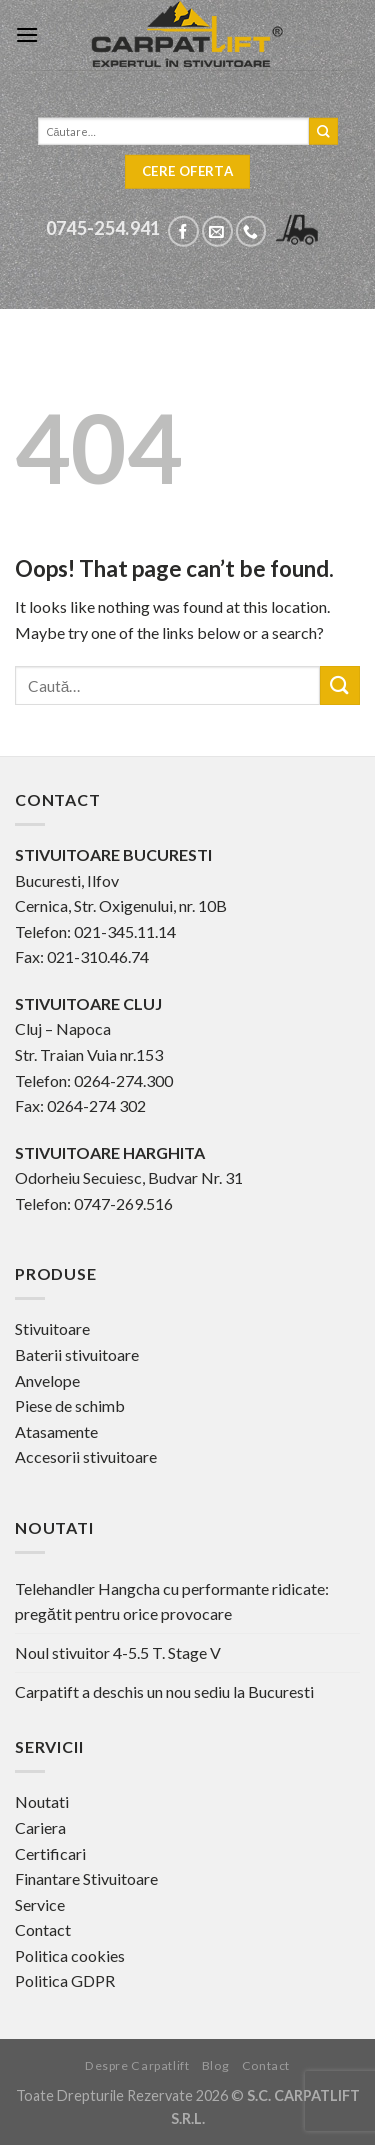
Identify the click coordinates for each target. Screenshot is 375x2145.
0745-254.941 (103, 228)
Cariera (40, 1827)
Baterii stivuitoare (77, 1354)
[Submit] (340, 685)
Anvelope (47, 1380)
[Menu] (27, 34)
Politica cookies (70, 1955)
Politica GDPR (65, 1980)
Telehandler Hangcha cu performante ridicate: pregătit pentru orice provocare (172, 1601)
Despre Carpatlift (137, 2065)
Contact (43, 1929)
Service (40, 1904)
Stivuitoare (52, 1328)
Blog (215, 2065)
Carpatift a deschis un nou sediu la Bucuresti (164, 1691)
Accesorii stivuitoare (86, 1456)
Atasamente (56, 1431)
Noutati (42, 1801)
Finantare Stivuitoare (86, 1878)
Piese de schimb (70, 1405)
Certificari (50, 1853)
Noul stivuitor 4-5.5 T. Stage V (118, 1652)
